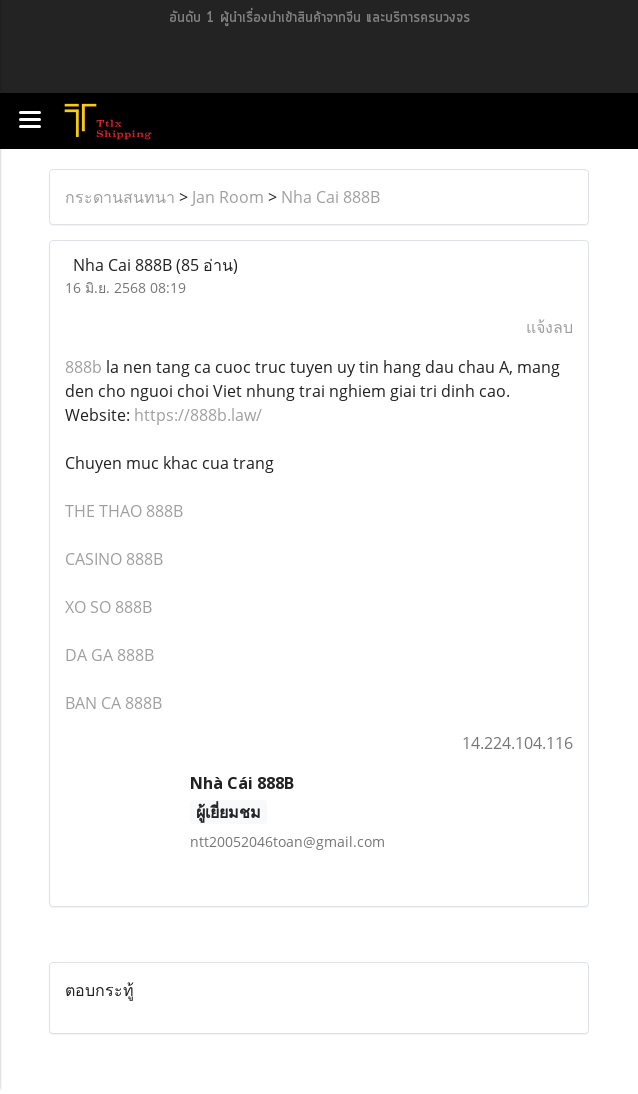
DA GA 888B (109, 655)
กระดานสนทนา (120, 197)
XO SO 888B (108, 607)
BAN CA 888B (113, 703)
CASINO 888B (114, 559)
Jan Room (228, 197)
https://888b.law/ (198, 415)
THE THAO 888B (124, 511)
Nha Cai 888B (330, 197)
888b (83, 367)
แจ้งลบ (549, 327)
